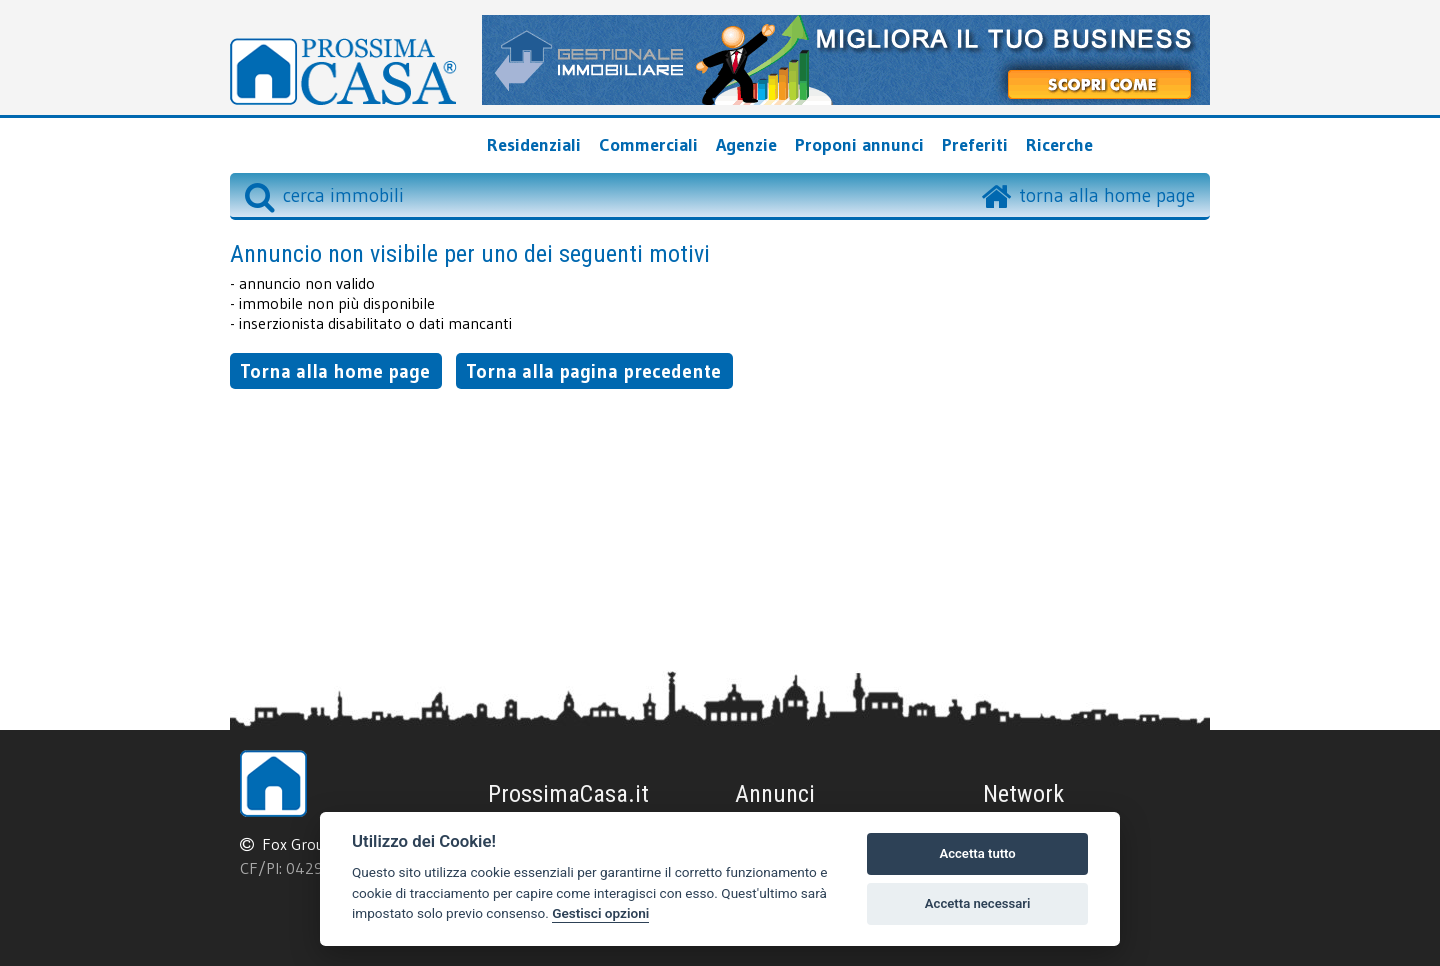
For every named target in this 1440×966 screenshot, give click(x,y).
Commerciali (648, 145)
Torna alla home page (335, 371)
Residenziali (534, 145)
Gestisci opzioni (600, 913)
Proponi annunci (859, 145)
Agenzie (746, 145)
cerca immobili (324, 195)
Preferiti (975, 145)
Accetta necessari (978, 903)
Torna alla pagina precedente (593, 371)
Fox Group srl (308, 844)
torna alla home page (1107, 195)
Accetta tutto (977, 853)
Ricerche (1059, 145)
